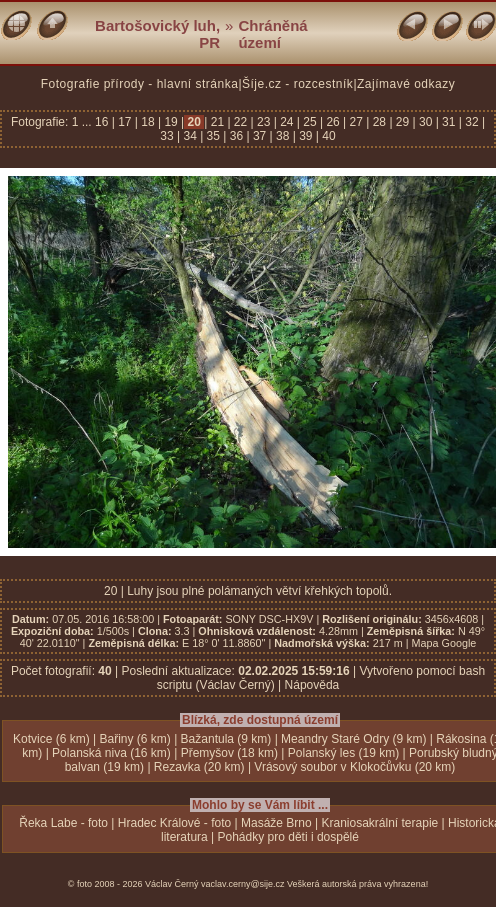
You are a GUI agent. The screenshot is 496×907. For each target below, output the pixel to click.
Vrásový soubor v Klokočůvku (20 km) (354, 767)
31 (449, 122)
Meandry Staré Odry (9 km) (353, 739)
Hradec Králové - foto (174, 823)
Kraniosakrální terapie (380, 823)
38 (283, 136)
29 (403, 122)
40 (327, 136)
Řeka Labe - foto (63, 823)
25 (310, 122)
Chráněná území (272, 34)
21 (217, 122)
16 (103, 122)
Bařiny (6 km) (134, 739)
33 (168, 136)
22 (241, 122)
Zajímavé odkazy (406, 84)
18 (148, 122)
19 (171, 122)
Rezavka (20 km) (199, 767)
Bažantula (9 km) (226, 739)
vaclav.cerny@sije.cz (243, 884)
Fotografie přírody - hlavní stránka (140, 84)
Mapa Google (444, 643)
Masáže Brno (276, 823)
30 (426, 122)
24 (287, 122)
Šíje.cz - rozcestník (297, 84)
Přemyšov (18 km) (229, 753)
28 (379, 122)
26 (333, 122)
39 (306, 136)
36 (236, 136)
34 (190, 136)
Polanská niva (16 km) (111, 753)
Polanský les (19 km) (343, 753)
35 (213, 136)
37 (260, 136)
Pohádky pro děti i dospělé (288, 837)
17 (125, 122)
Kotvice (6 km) (51, 739)
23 (264, 122)
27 (356, 122)
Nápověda (312, 685)
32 (472, 122)
